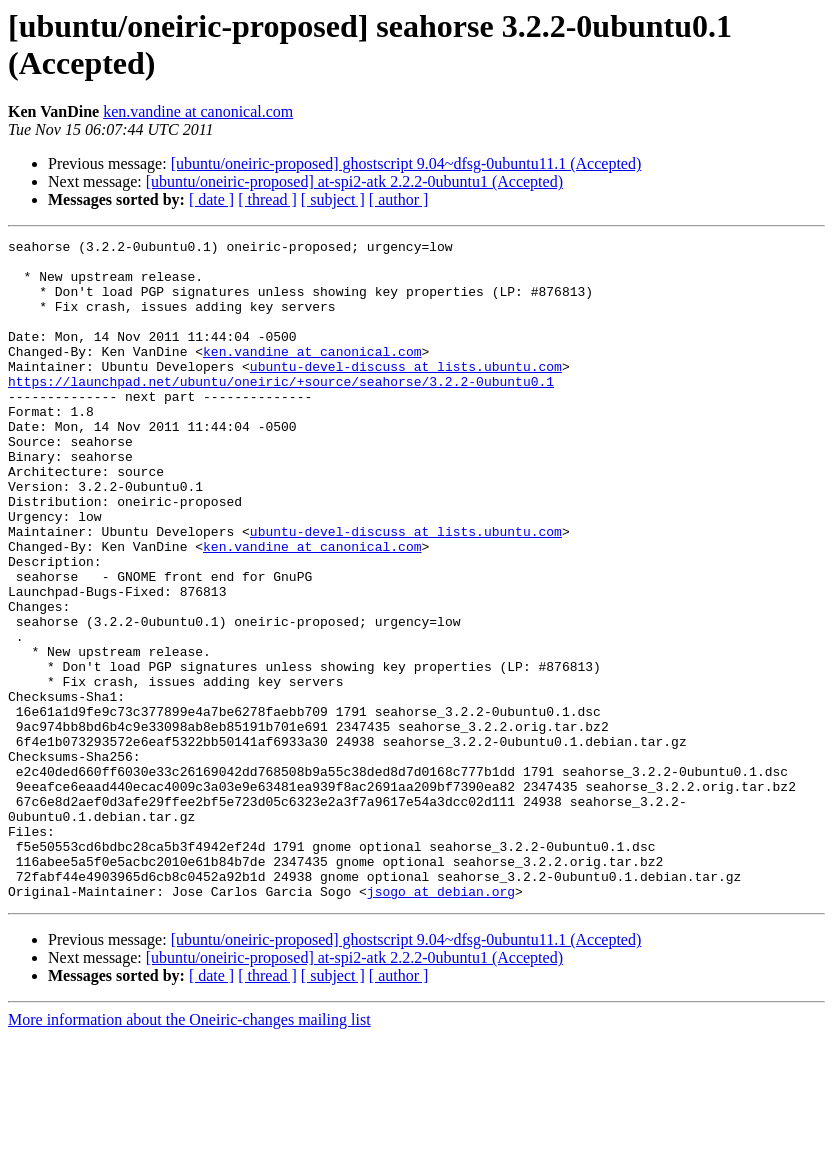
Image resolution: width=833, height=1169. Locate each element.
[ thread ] (267, 199)
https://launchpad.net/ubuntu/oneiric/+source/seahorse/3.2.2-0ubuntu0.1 (281, 411)
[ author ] (399, 199)
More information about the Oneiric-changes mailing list (189, 1151)
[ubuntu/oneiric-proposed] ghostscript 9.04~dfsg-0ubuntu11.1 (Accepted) (406, 163)
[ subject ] (333, 199)
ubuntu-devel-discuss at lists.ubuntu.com (406, 393)
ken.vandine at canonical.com (198, 111)
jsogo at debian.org (441, 1023)
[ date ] (211, 199)
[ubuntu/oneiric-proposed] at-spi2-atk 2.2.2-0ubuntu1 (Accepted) (354, 181)
